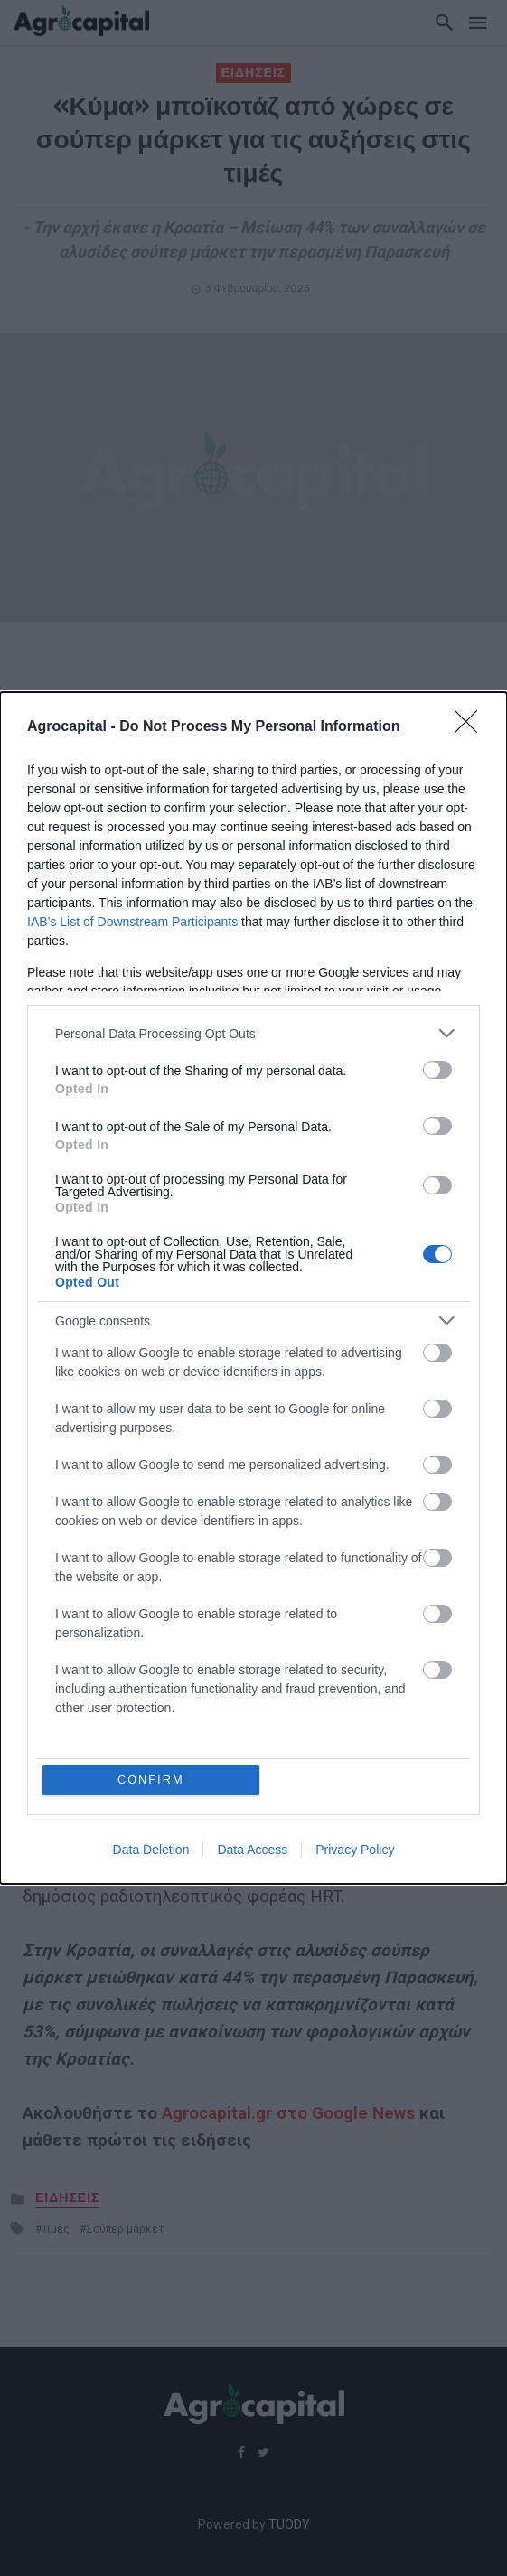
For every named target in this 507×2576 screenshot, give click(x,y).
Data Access (252, 1850)
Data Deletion (151, 1850)
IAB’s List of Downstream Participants (132, 921)
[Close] (472, 727)
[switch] (437, 1070)
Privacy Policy (354, 1850)
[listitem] (253, 1033)
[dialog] (253, 1288)
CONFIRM (151, 1779)
